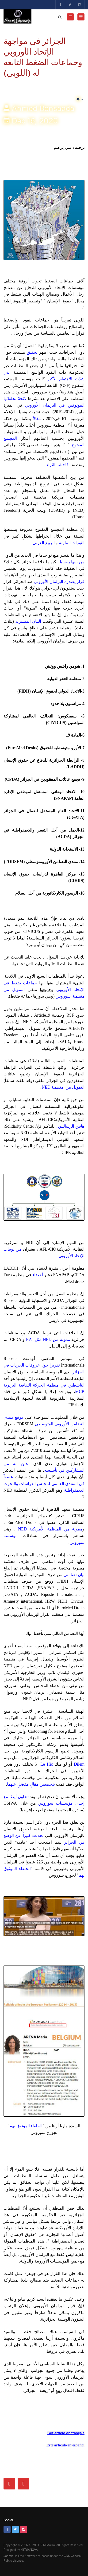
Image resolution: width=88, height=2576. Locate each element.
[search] (59, 17)
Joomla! (9, 2556)
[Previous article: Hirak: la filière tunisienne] (9, 2483)
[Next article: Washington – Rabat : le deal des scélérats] (23, 2483)
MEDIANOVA (29, 2550)
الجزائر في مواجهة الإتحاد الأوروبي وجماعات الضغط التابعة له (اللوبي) (43, 57)
